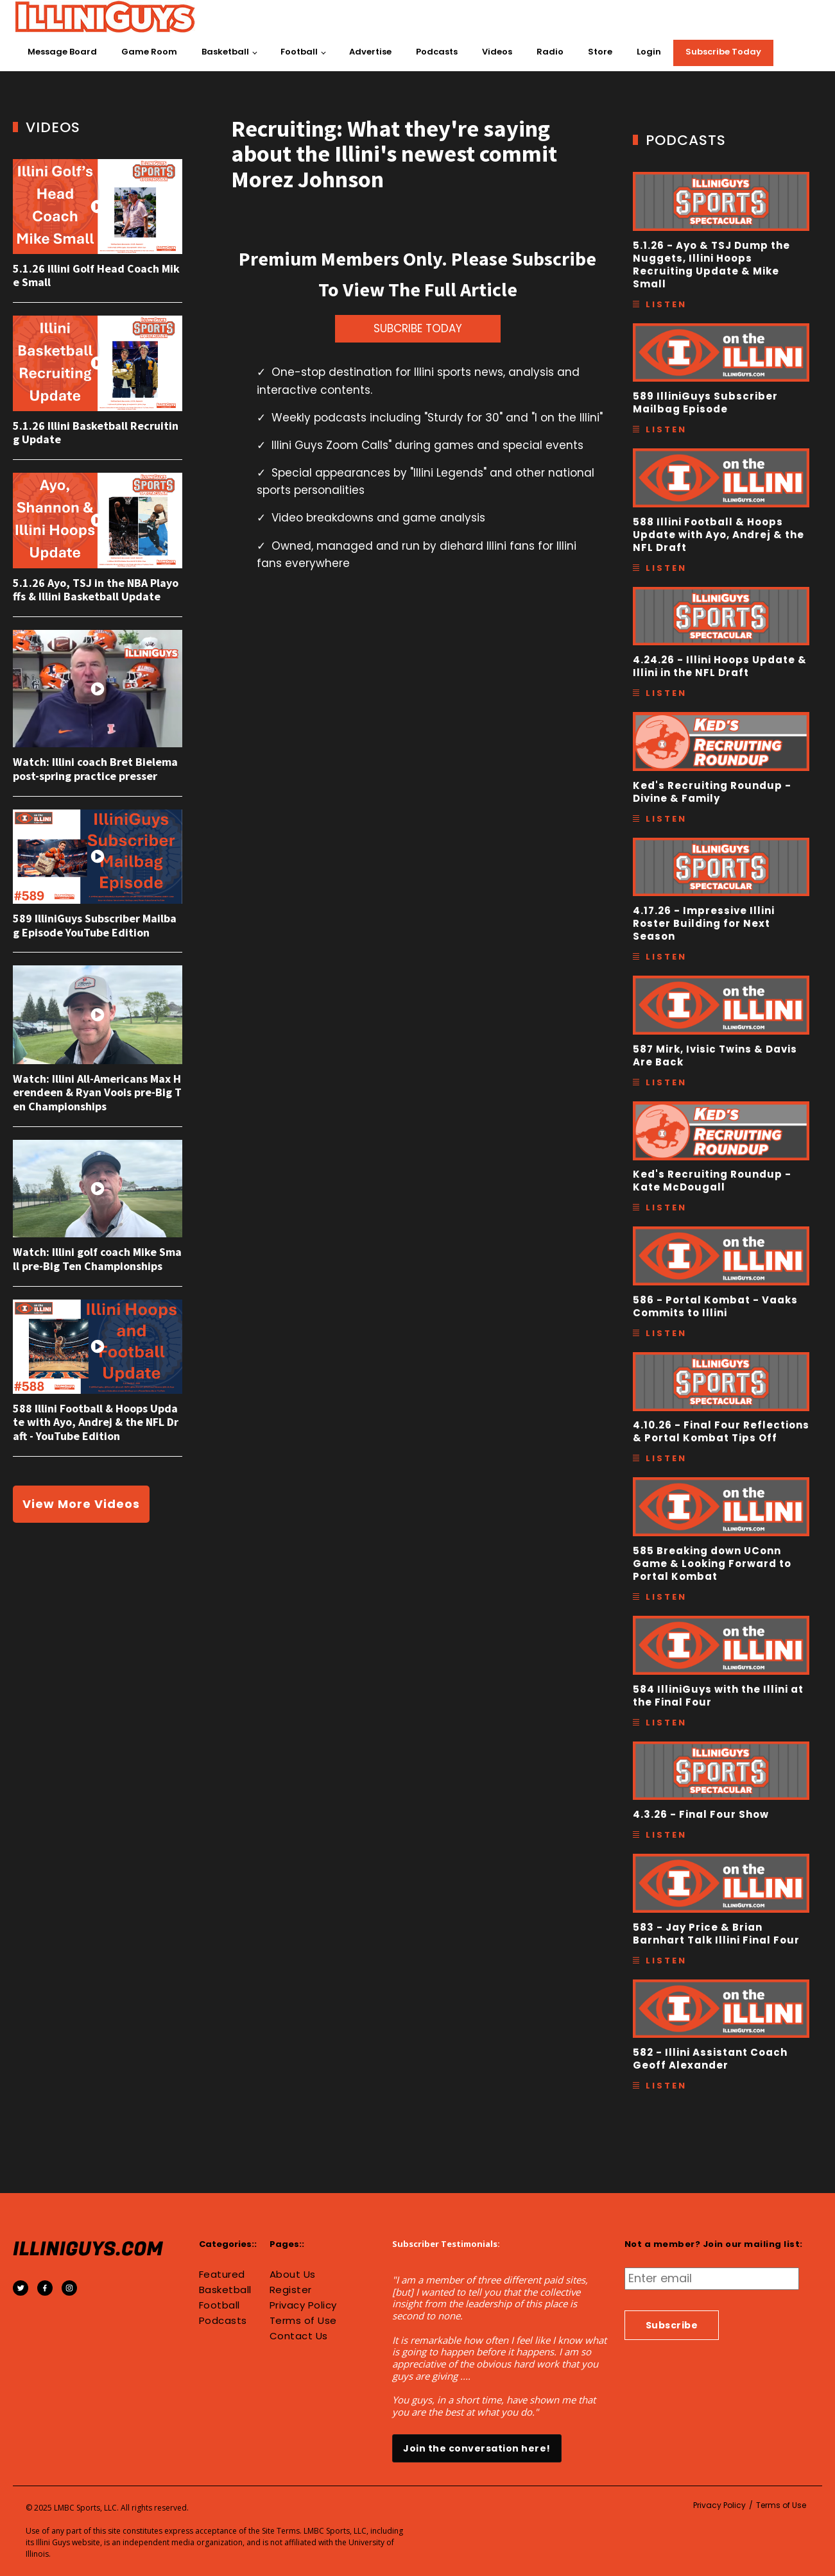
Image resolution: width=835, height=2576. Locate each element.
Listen (666, 304)
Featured (222, 2274)
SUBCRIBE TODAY (418, 328)
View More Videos (81, 1504)
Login (649, 52)
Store (600, 52)
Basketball (225, 52)
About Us (293, 2274)
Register (291, 2290)
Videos (497, 52)
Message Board (62, 52)
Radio (550, 52)
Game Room (149, 52)
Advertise (370, 52)
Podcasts (437, 52)
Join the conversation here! (477, 2448)
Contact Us (299, 2336)
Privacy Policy (303, 2305)
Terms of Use (303, 2321)
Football (299, 52)
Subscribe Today (723, 52)
